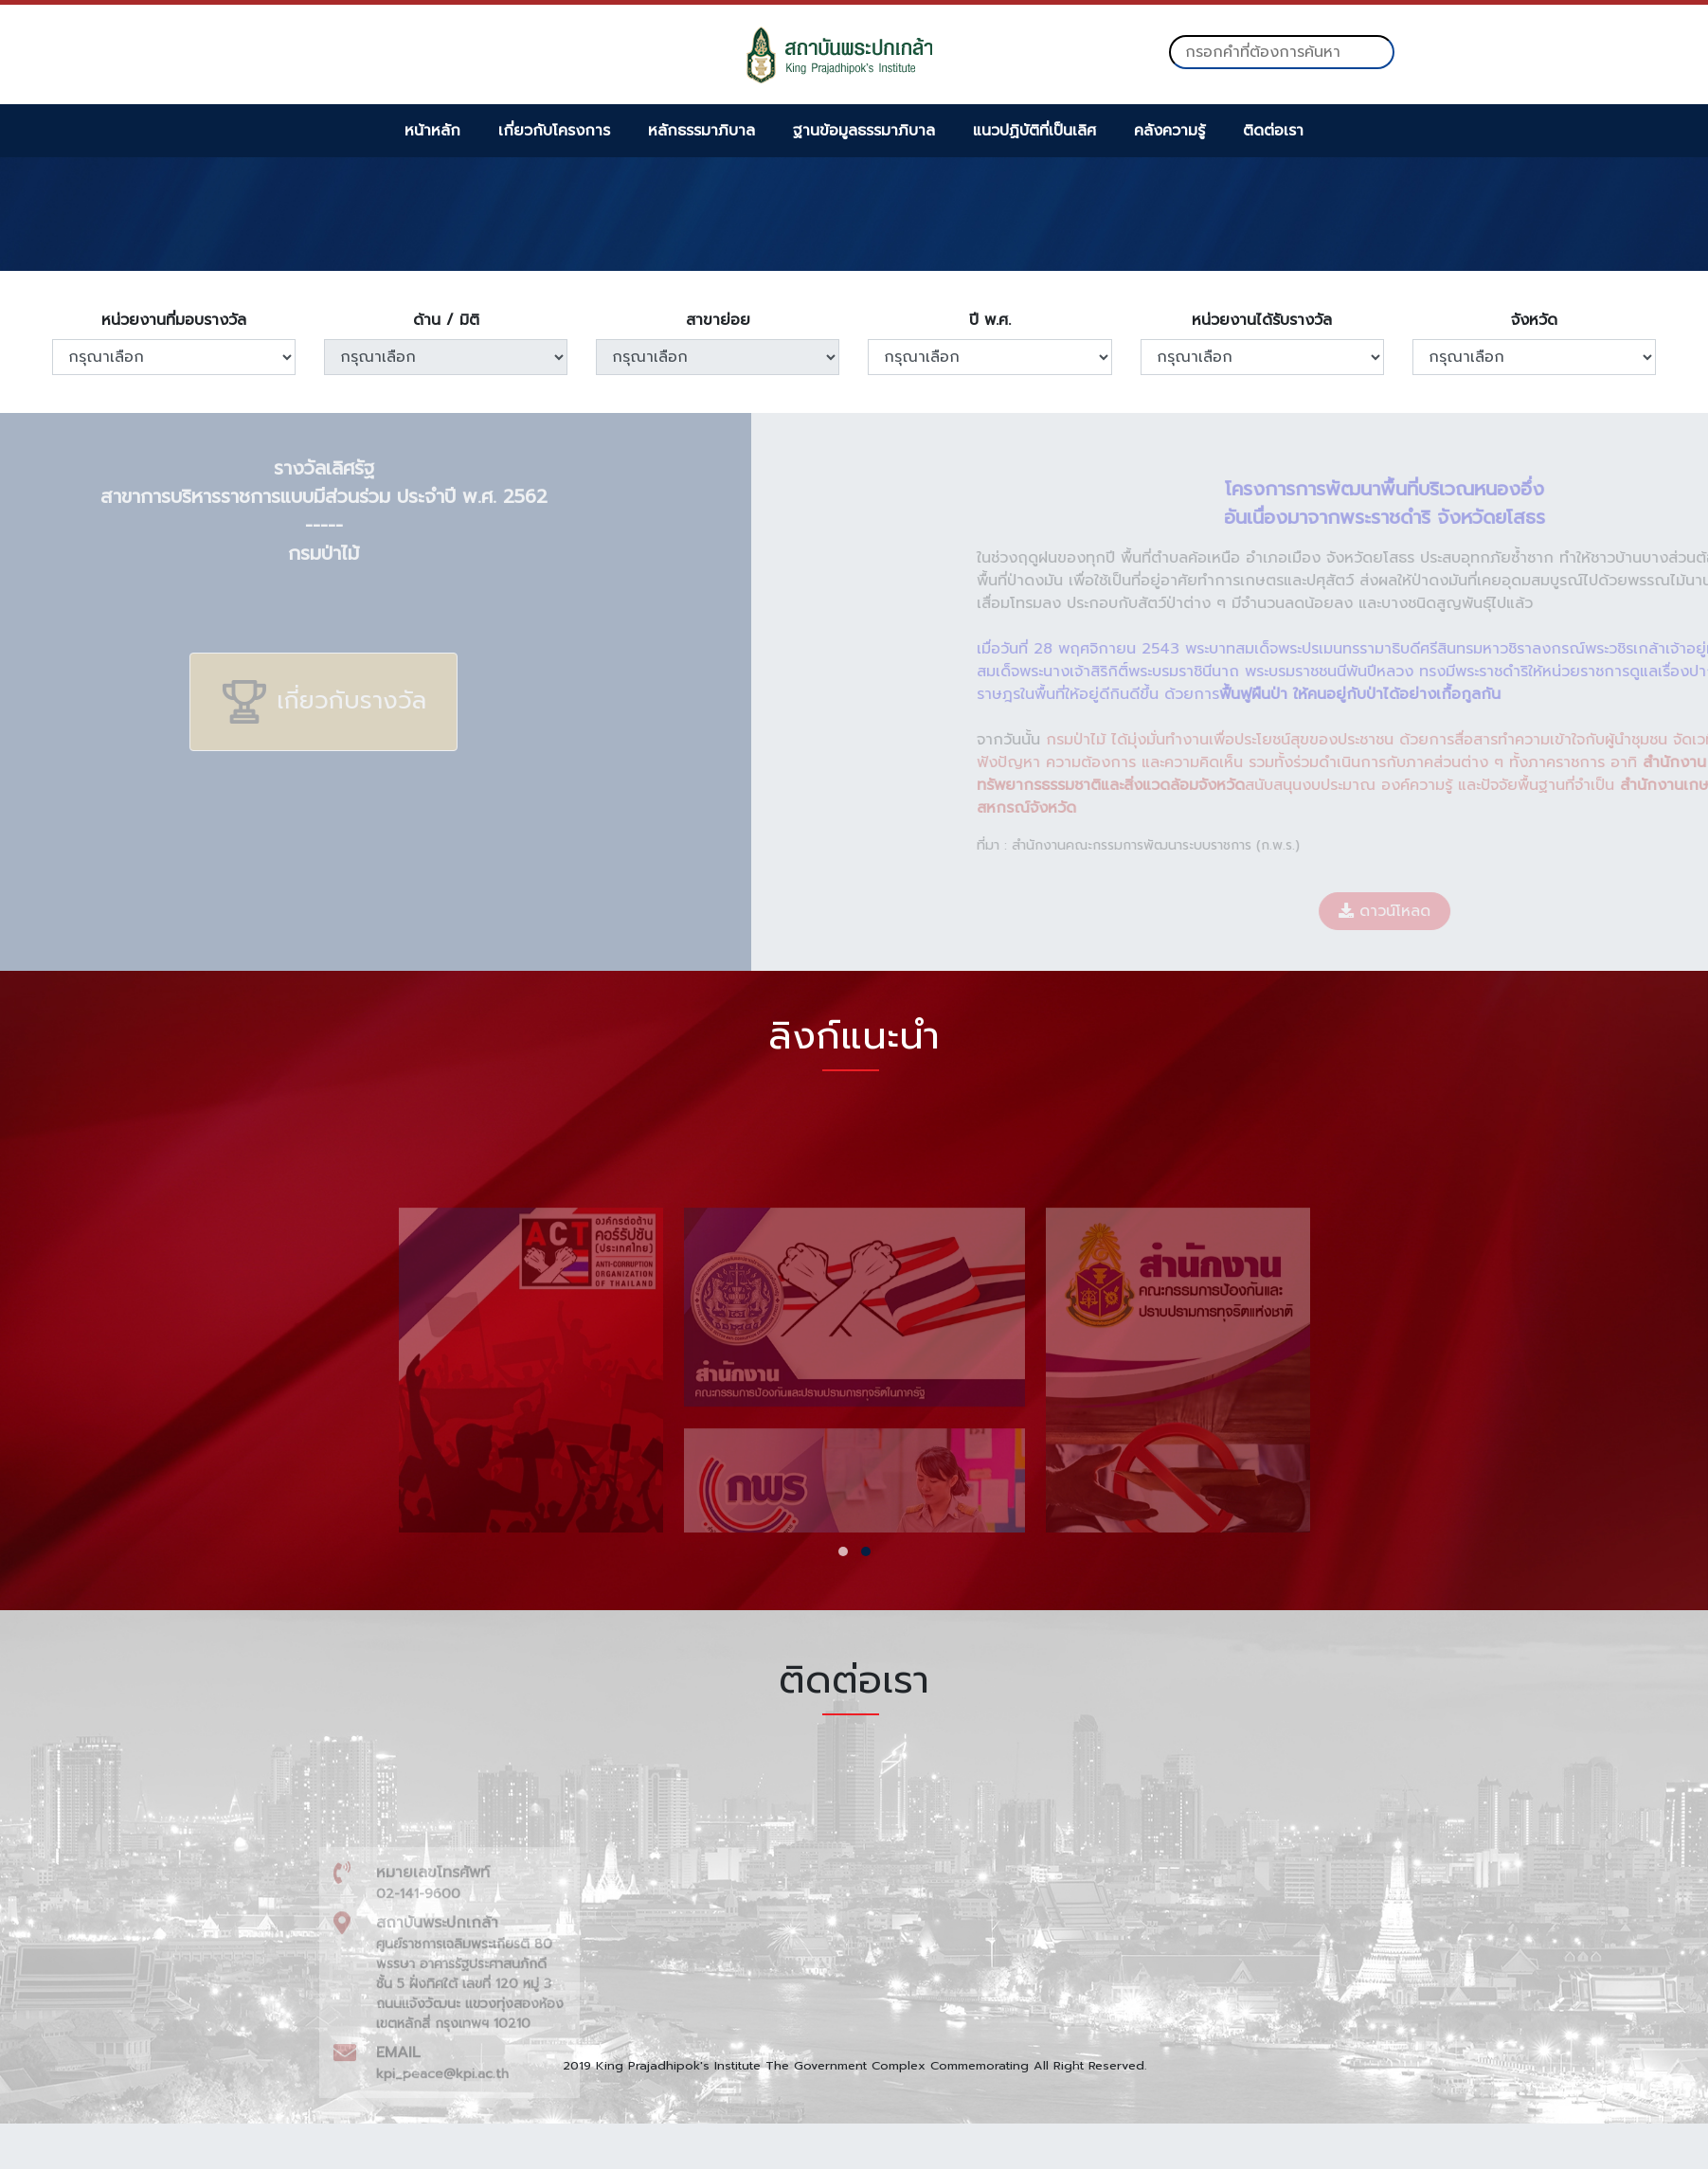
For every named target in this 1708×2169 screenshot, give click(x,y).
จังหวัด (1534, 320)
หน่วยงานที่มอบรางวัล (173, 320)
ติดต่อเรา (1273, 130)
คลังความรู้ (1169, 130)
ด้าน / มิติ (446, 320)
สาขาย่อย (718, 320)
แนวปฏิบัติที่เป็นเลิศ (1034, 130)
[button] (843, 1551)
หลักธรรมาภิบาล (701, 130)
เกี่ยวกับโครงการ (554, 130)
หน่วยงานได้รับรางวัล (1262, 320)
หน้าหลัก (432, 130)
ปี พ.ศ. (990, 320)
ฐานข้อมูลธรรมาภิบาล (864, 130)
